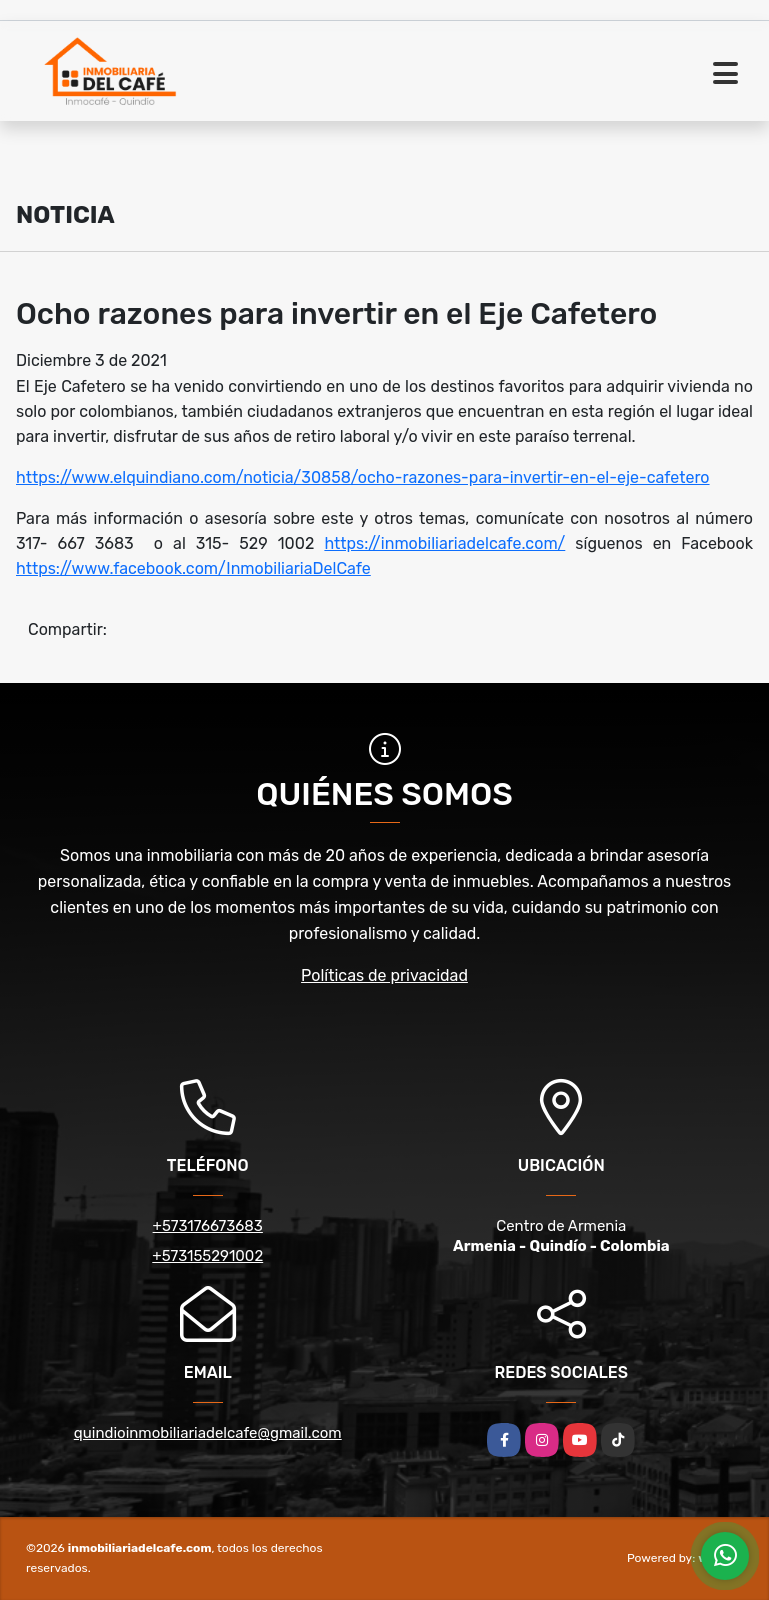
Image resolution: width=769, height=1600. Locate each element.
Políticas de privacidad (384, 975)
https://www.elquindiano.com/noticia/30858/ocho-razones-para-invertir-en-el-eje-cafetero (363, 477)
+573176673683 (208, 1226)
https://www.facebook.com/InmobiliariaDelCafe (193, 568)
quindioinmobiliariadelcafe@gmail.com (208, 1433)
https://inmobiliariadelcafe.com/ (444, 543)
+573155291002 (207, 1256)
